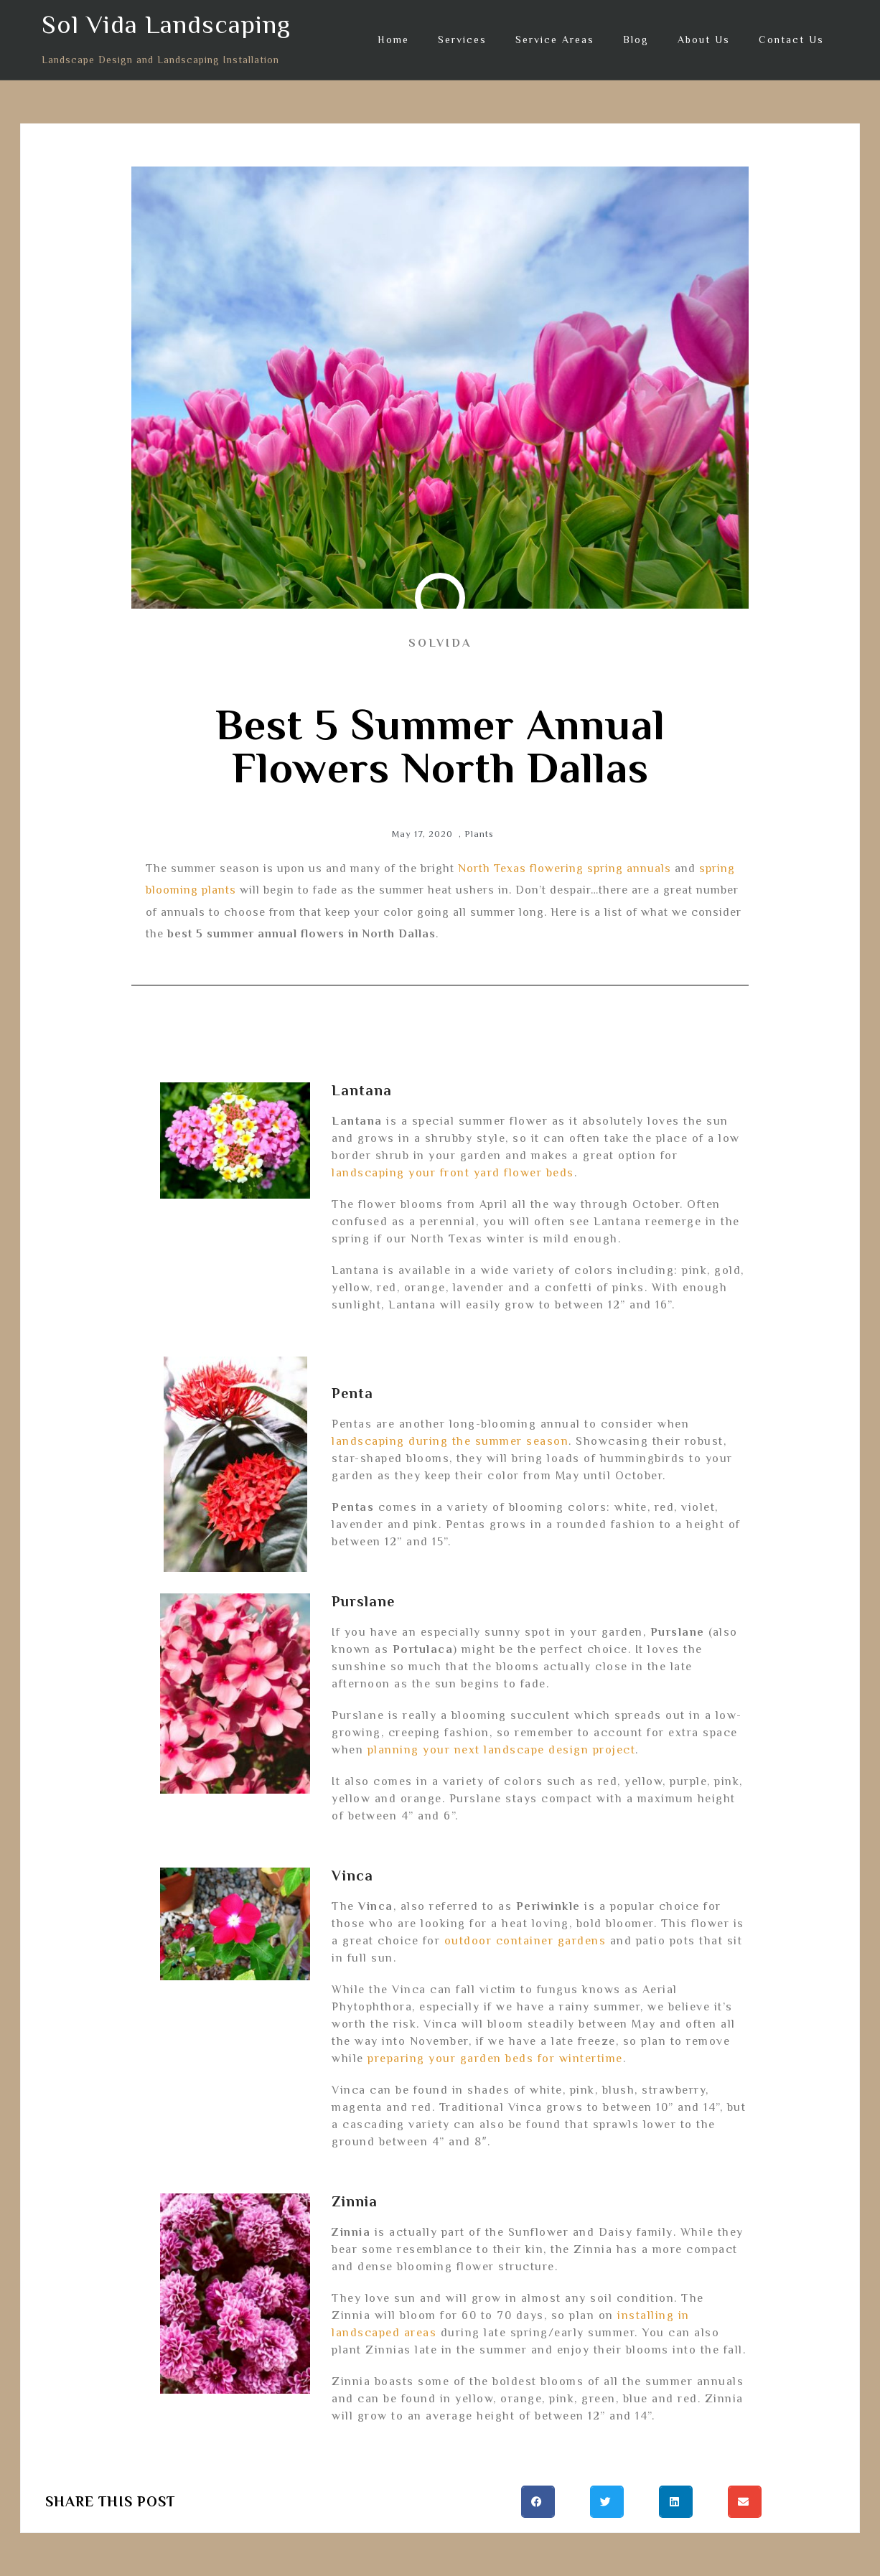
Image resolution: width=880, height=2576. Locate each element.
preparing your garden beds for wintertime (495, 2058)
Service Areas (554, 39)
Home (393, 39)
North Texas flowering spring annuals (564, 868)
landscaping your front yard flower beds (453, 1172)
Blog (636, 39)
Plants (479, 833)
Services (462, 39)
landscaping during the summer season (450, 1441)
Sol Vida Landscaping (166, 24)
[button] (538, 2502)
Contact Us (791, 39)
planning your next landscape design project (502, 1749)
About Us (704, 39)
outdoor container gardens (525, 1940)
